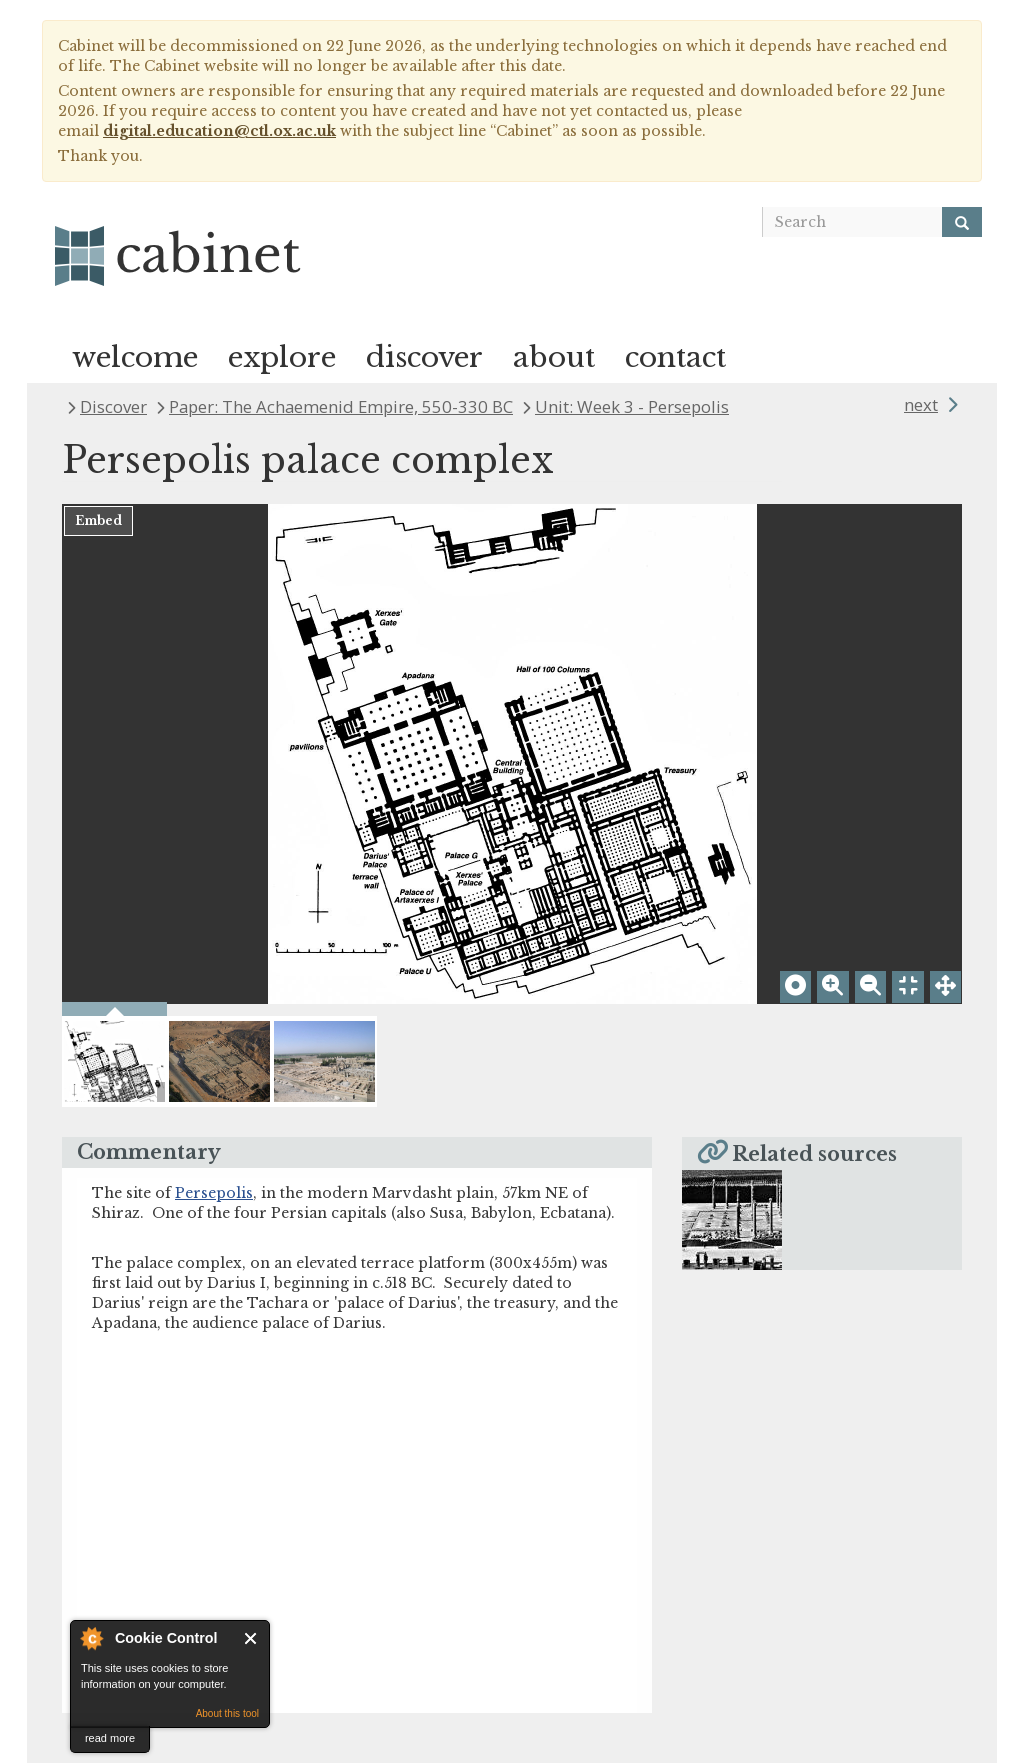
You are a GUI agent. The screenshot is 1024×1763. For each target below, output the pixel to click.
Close (251, 1638)
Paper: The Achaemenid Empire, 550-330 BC (341, 406)
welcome (135, 357)
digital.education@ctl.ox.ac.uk (219, 131)
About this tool (227, 1713)
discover (424, 357)
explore (282, 357)
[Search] (962, 222)
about (554, 357)
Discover (113, 406)
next (921, 404)
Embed (98, 520)
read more (110, 1738)
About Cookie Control (91, 1638)
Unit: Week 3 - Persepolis (632, 406)
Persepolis (214, 1193)
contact (675, 357)
